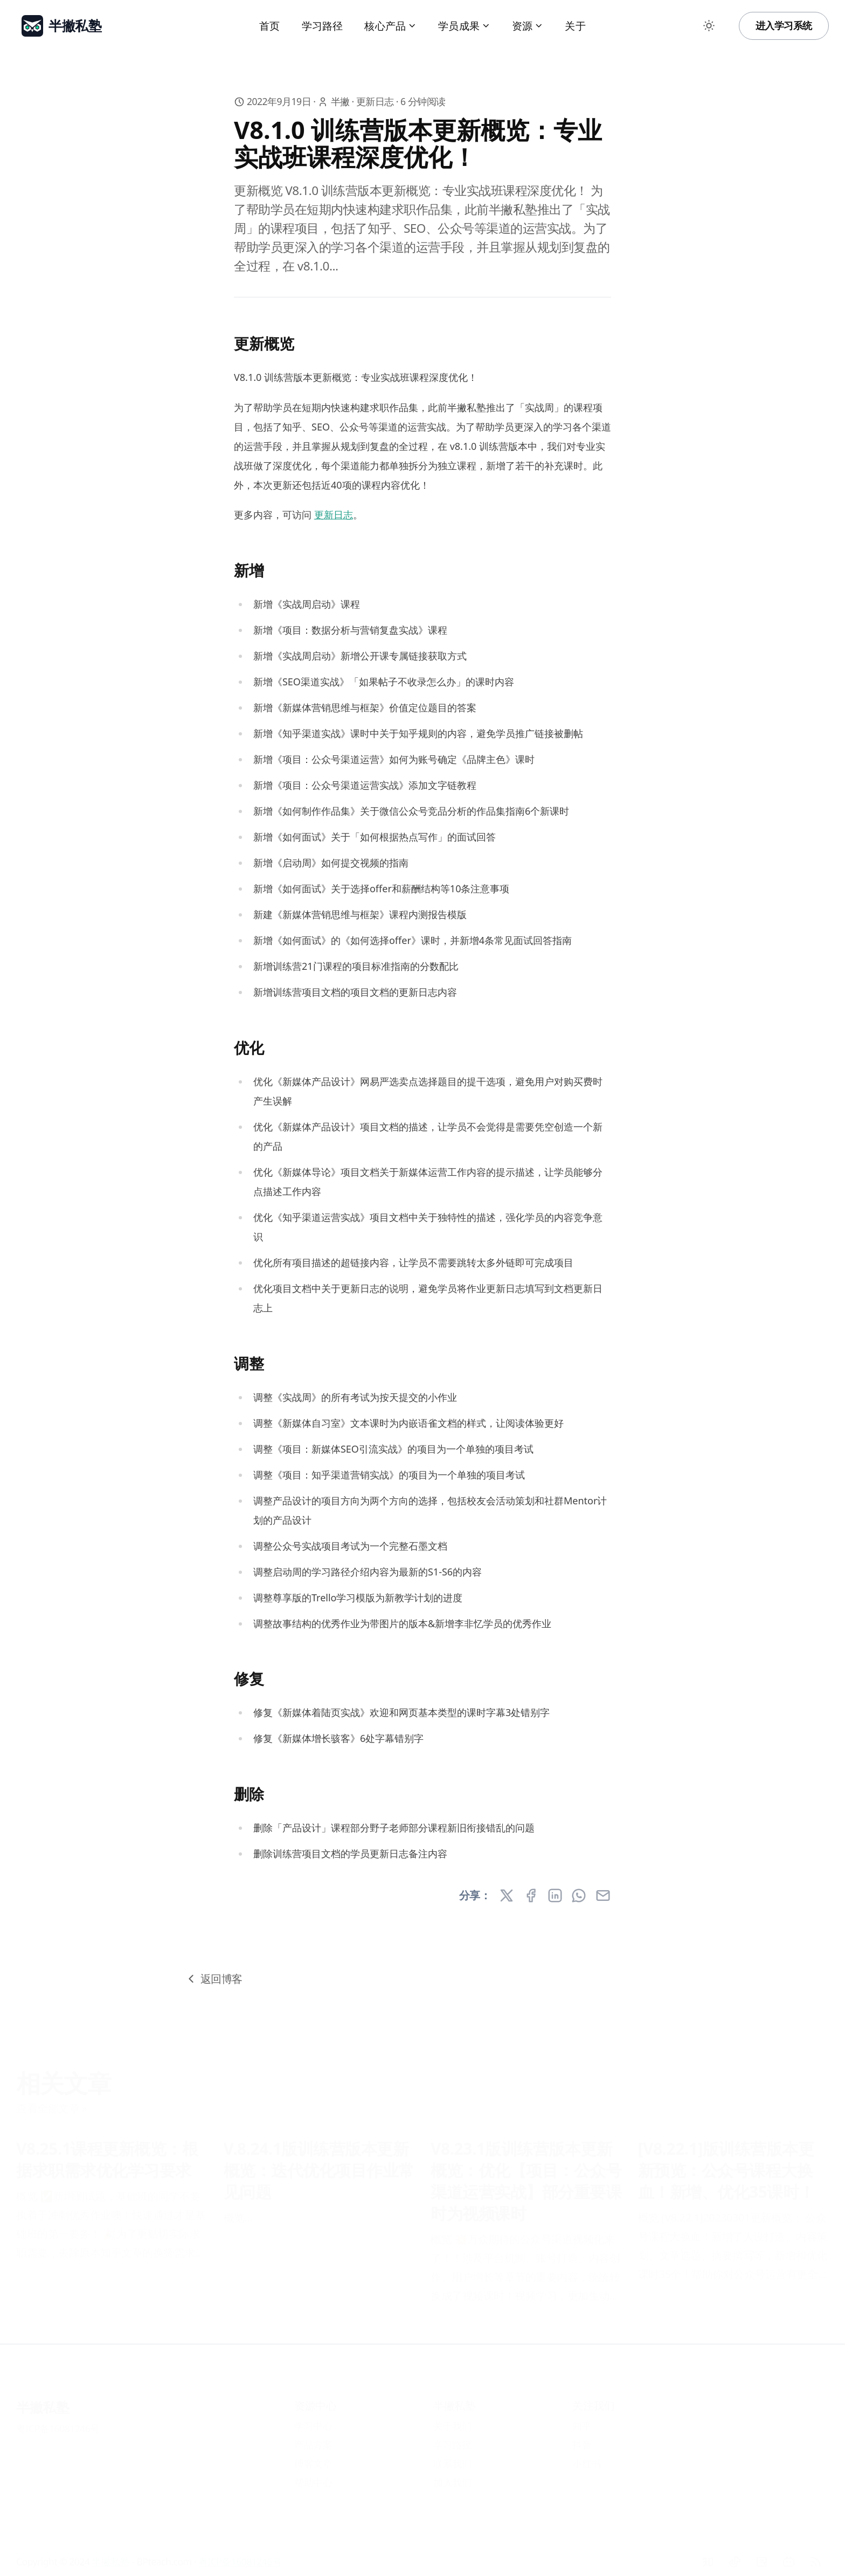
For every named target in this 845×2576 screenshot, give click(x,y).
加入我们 (452, 2474)
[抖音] (734, 2554)
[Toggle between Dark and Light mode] (709, 25)
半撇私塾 (42, 2399)
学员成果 (464, 25)
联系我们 (452, 2455)
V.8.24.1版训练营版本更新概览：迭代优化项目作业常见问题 (319, 2162)
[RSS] (815, 2554)
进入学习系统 (784, 25)
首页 (269, 25)
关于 (575, 25)
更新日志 (375, 101)
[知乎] (707, 2554)
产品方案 (313, 2437)
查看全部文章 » (51, 2100)
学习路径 (322, 25)
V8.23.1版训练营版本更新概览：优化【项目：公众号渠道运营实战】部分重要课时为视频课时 (526, 2173)
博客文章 (313, 2455)
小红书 (586, 2455)
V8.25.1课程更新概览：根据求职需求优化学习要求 (107, 2152)
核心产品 (390, 25)
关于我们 (452, 2418)
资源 (527, 25)
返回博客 (213, 1978)
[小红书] (761, 2554)
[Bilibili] (788, 2554)
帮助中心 (313, 2474)
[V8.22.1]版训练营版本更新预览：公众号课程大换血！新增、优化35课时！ (726, 2162)
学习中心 (313, 2418)
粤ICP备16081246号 (58, 2420)
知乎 (581, 2418)
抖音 (581, 2437)
